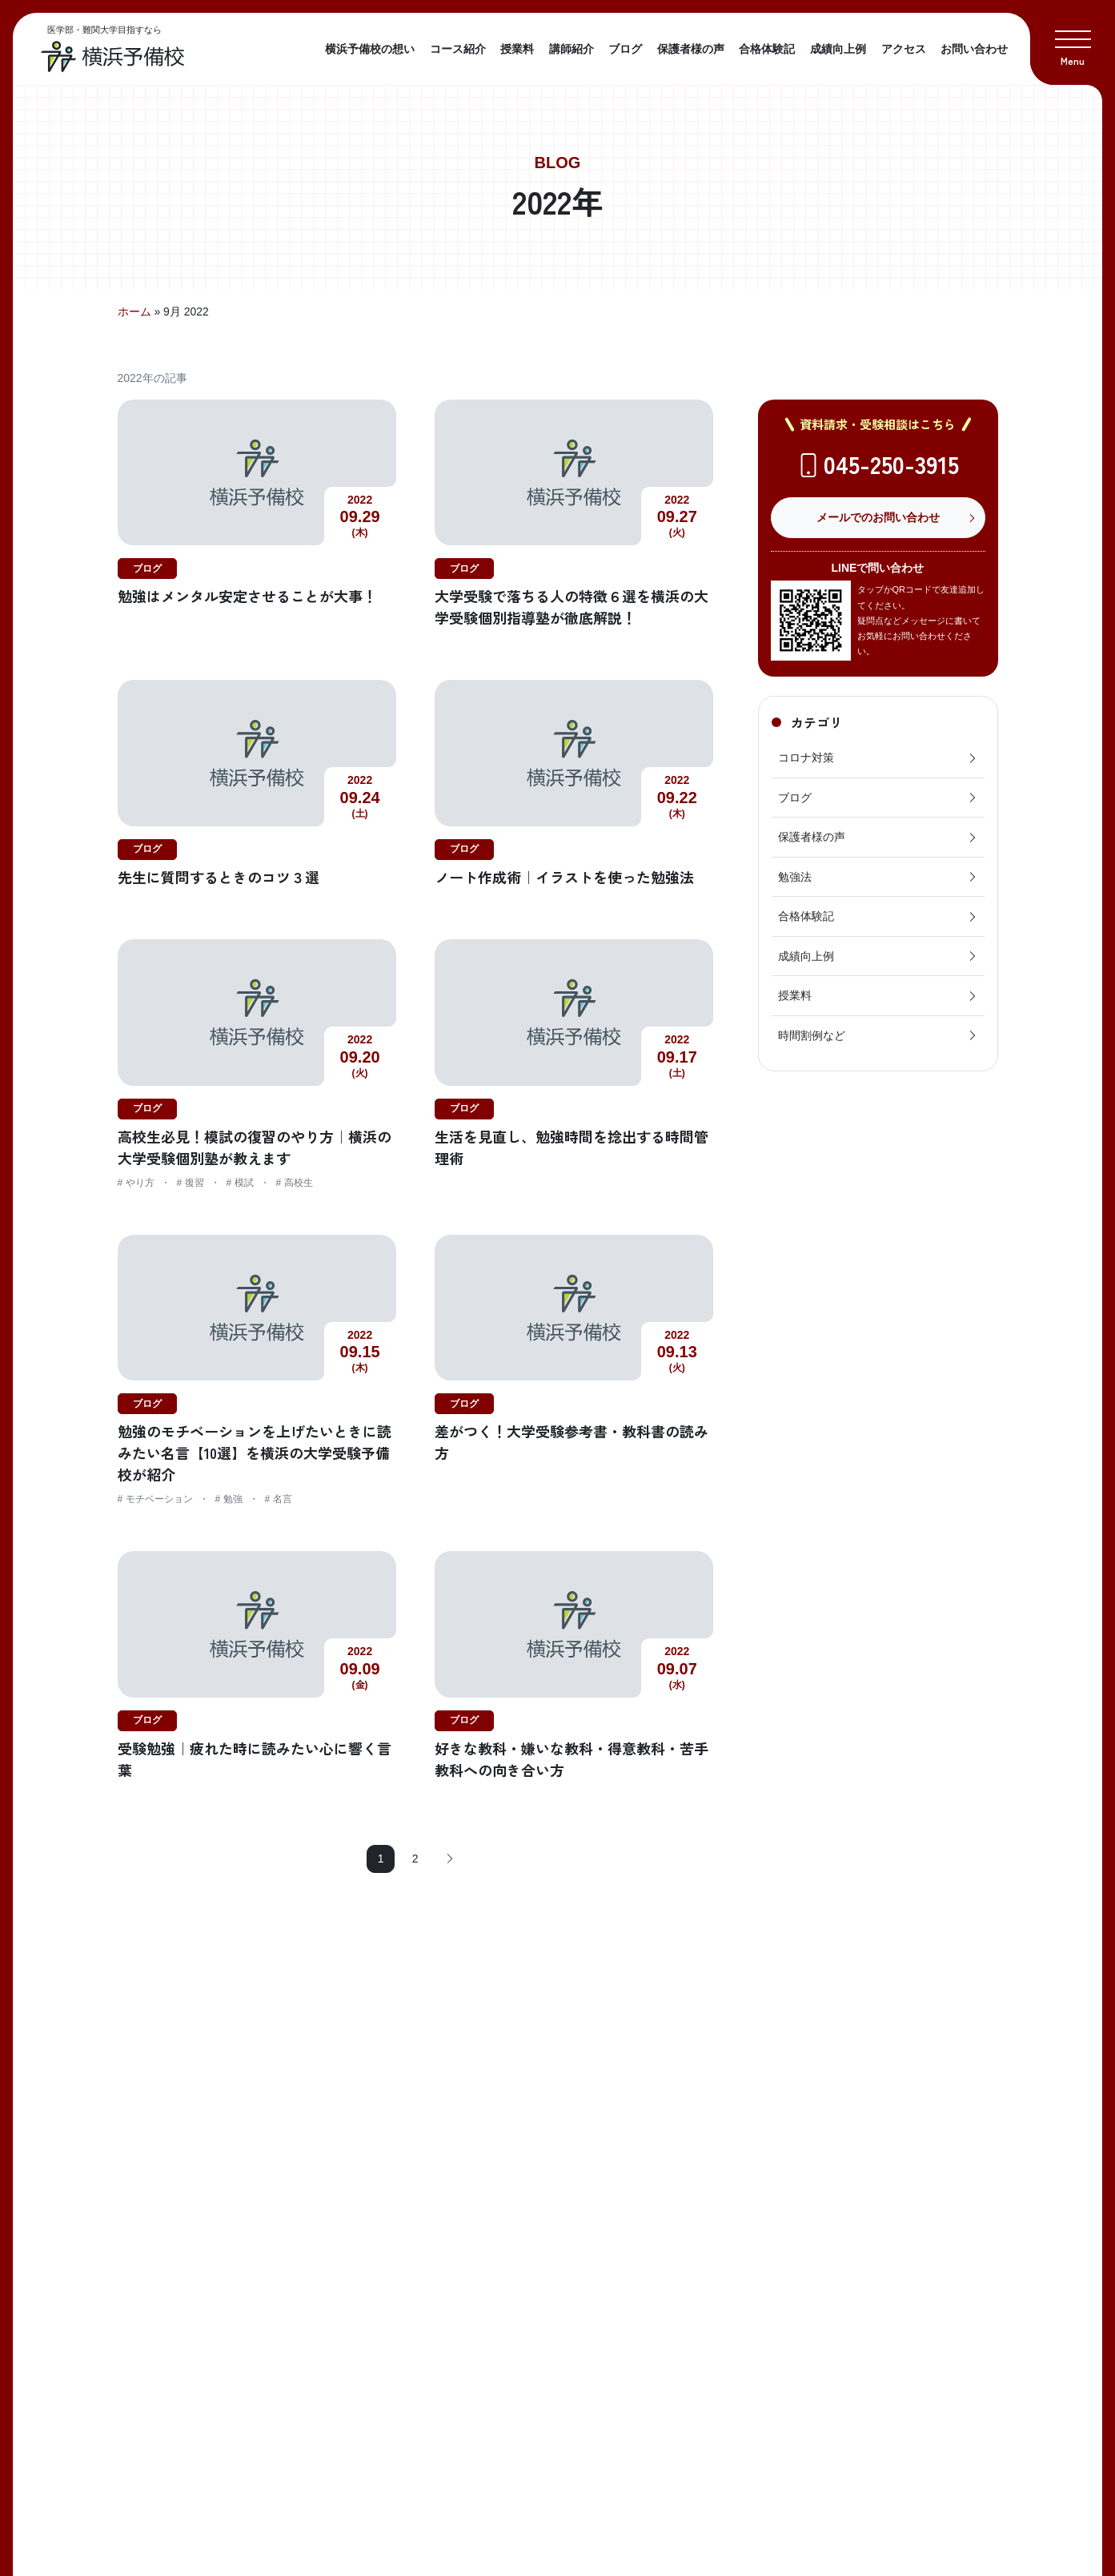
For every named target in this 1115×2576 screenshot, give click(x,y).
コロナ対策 (878, 757)
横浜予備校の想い (370, 48)
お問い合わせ (974, 48)
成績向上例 (838, 48)
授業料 (517, 48)
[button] (1072, 42)
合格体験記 (767, 48)
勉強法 (878, 876)
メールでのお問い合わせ (878, 517)
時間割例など (878, 1035)
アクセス (903, 48)
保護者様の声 (690, 48)
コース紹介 (458, 48)
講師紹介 (571, 48)
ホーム (134, 311)
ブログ (625, 48)
